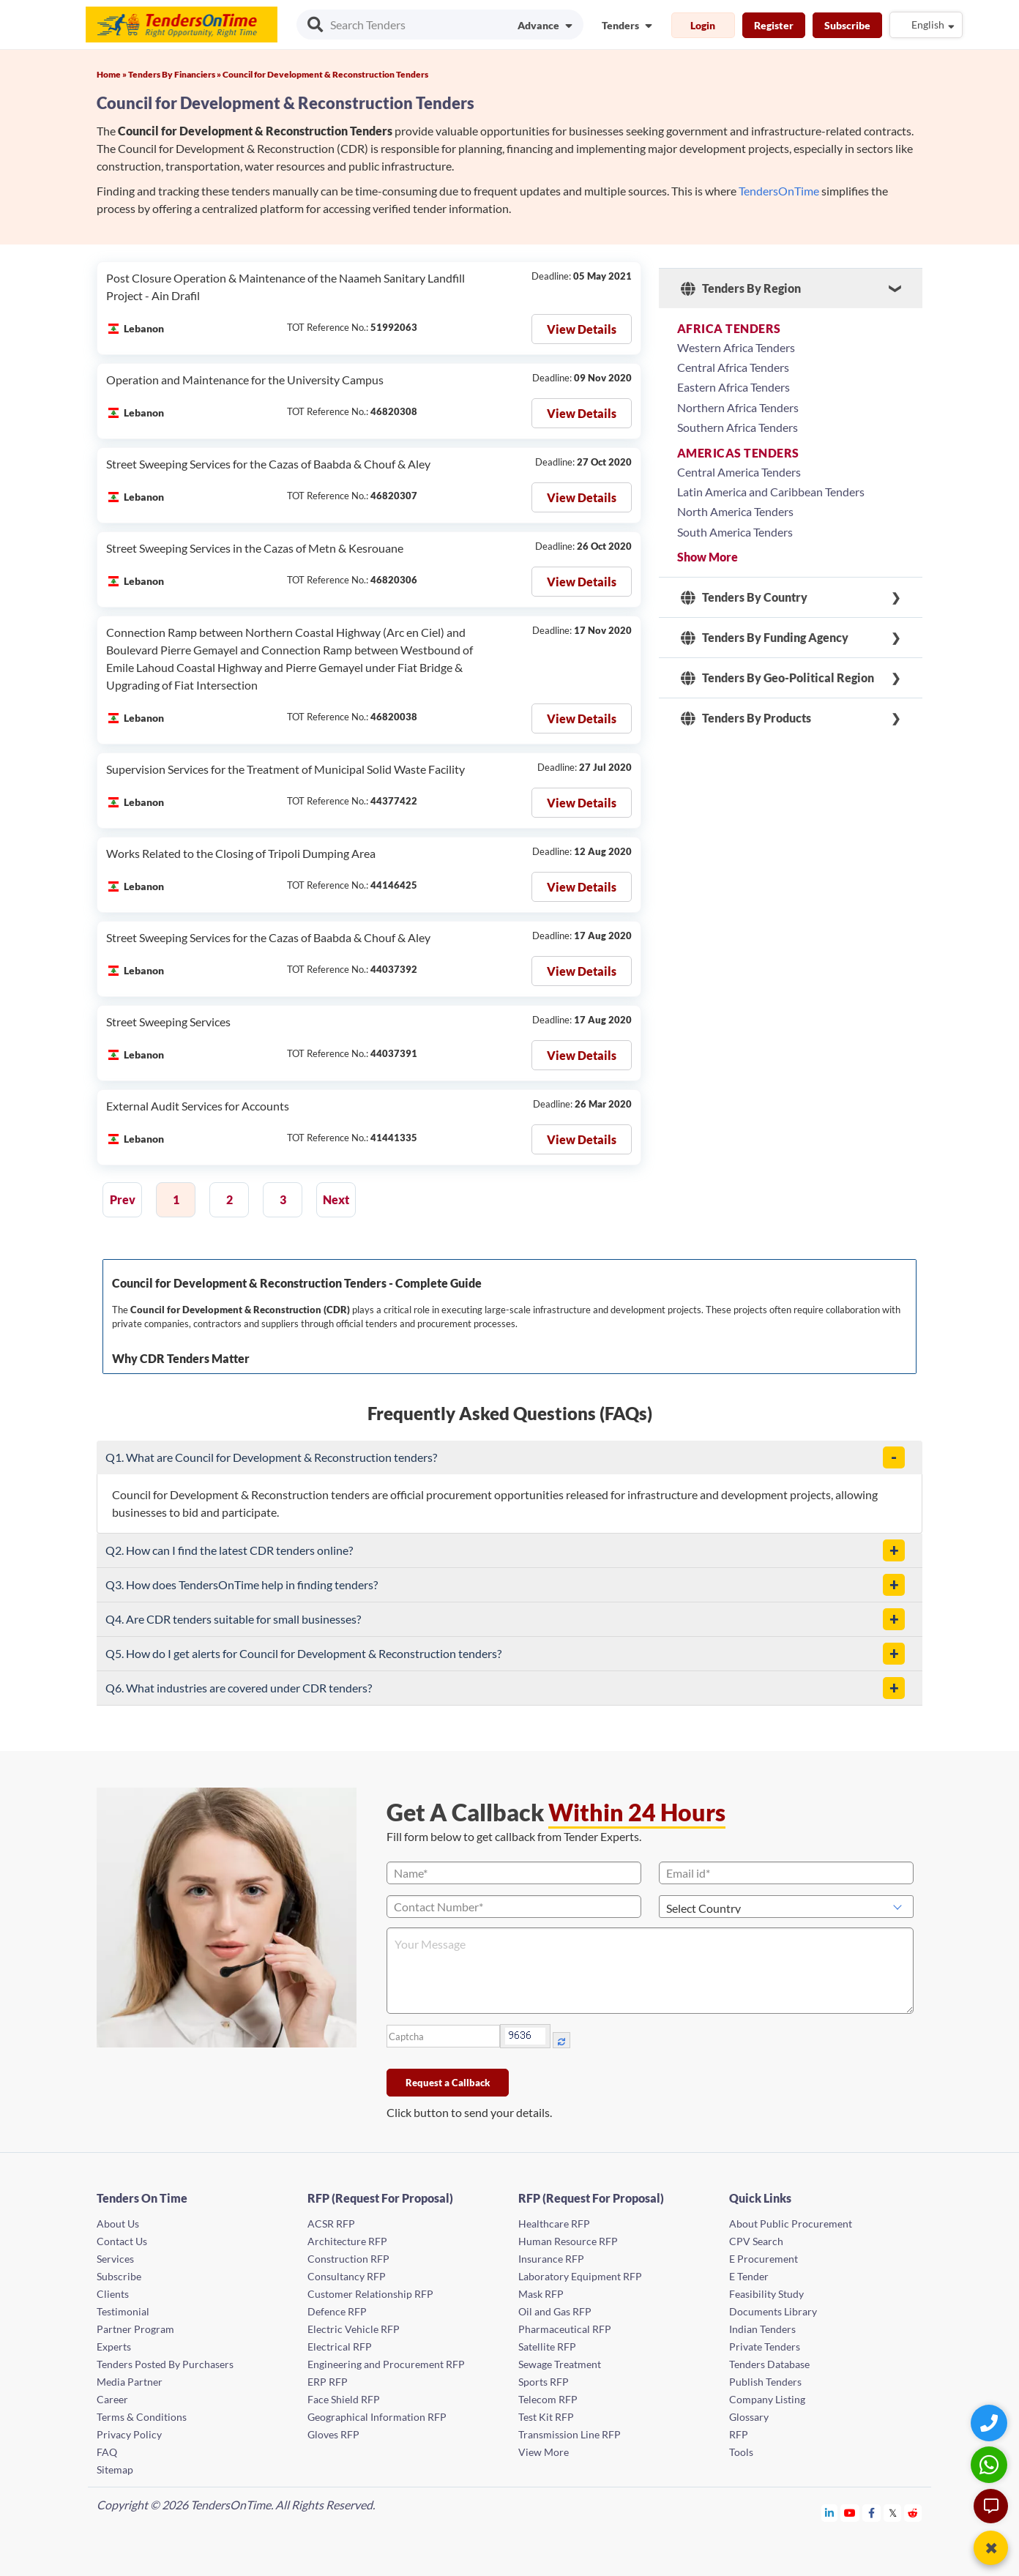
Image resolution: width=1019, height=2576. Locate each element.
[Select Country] (786, 1906)
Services (115, 2258)
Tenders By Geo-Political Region (777, 678)
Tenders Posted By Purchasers (165, 2364)
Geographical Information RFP (377, 2417)
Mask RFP (541, 2294)
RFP (738, 2434)
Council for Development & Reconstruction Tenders (325, 74)
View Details (581, 329)
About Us (118, 2223)
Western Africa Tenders (736, 347)
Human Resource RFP (568, 2241)
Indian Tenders (762, 2329)
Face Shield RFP (343, 2399)
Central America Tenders (739, 472)
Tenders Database (769, 2364)
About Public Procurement (790, 2223)
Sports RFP (543, 2381)
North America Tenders (735, 511)
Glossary (749, 2417)
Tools (741, 2452)
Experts (114, 2346)
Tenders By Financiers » (175, 74)
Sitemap (115, 2469)
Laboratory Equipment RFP (580, 2276)
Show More (707, 557)
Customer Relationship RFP (370, 2294)
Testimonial (123, 2311)
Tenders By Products (746, 718)
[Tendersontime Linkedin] (829, 2512)
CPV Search (756, 2241)
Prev (122, 1199)
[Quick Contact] (991, 2422)
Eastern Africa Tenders (733, 387)
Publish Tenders (765, 2381)
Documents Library (773, 2311)
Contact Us (122, 2241)
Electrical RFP (339, 2346)
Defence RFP (337, 2311)
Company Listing (767, 2399)
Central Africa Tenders (733, 367)
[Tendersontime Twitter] (893, 2512)
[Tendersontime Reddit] (913, 2512)
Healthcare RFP (554, 2223)
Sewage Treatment (559, 2364)
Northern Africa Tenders (738, 407)
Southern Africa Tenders (737, 427)
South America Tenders (735, 532)
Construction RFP (348, 2258)
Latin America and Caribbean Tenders (771, 492)
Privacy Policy (129, 2434)
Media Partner (130, 2381)
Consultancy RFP (346, 2276)
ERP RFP (327, 2381)
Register (774, 25)
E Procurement (763, 2258)
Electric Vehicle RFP (353, 2329)
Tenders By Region (741, 288)
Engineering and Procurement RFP (386, 2364)
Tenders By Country (744, 597)
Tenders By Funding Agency (764, 637)
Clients (113, 2294)
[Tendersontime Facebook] (871, 2512)
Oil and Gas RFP (554, 2311)
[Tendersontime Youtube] (850, 2512)
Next (336, 1199)
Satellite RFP (547, 2346)
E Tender (749, 2276)
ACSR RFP (331, 2223)
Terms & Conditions (142, 2417)
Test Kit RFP (546, 2417)
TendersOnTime (779, 191)
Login (702, 25)
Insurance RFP (551, 2258)
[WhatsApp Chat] (991, 2464)
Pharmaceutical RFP (564, 2329)
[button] (894, 1457)
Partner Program (135, 2329)
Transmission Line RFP (569, 2434)
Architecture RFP (347, 2241)
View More (543, 2452)
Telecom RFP (548, 2399)
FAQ (107, 2452)
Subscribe (847, 25)
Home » (112, 74)
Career (112, 2399)
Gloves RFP (333, 2434)
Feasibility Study (766, 2294)
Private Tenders (764, 2346)
